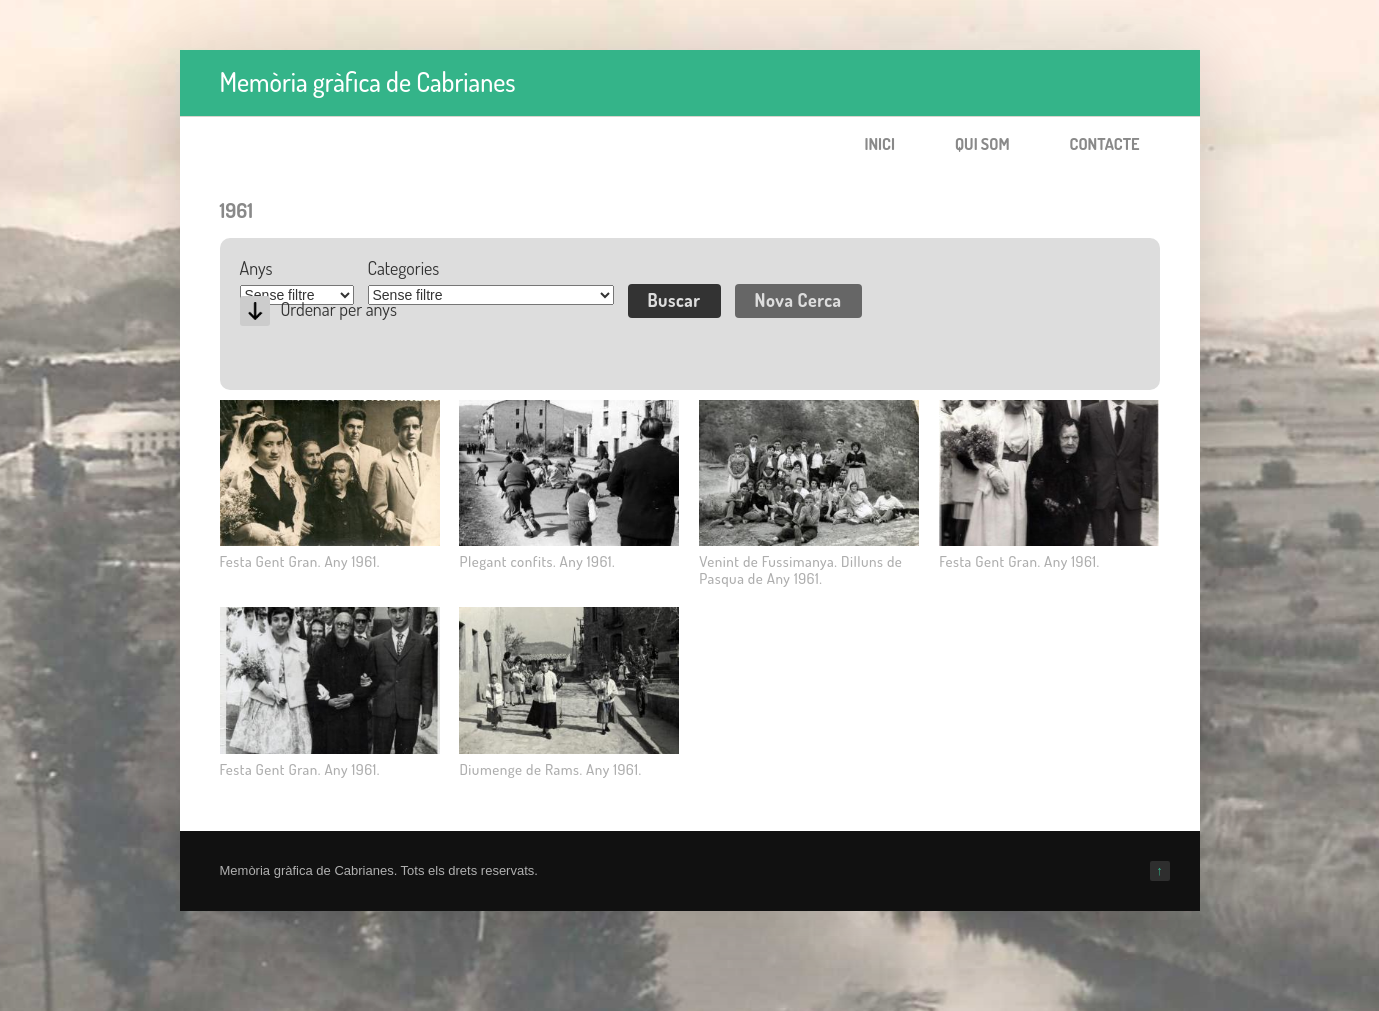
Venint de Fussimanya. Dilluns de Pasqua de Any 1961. (800, 570)
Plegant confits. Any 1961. (537, 561)
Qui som (982, 144)
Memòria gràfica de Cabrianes (368, 81)
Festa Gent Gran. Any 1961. (300, 561)
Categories (404, 268)
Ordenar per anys (339, 309)
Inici (879, 144)
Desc (255, 311)
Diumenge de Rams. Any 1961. (550, 769)
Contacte (1105, 144)
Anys (256, 268)
